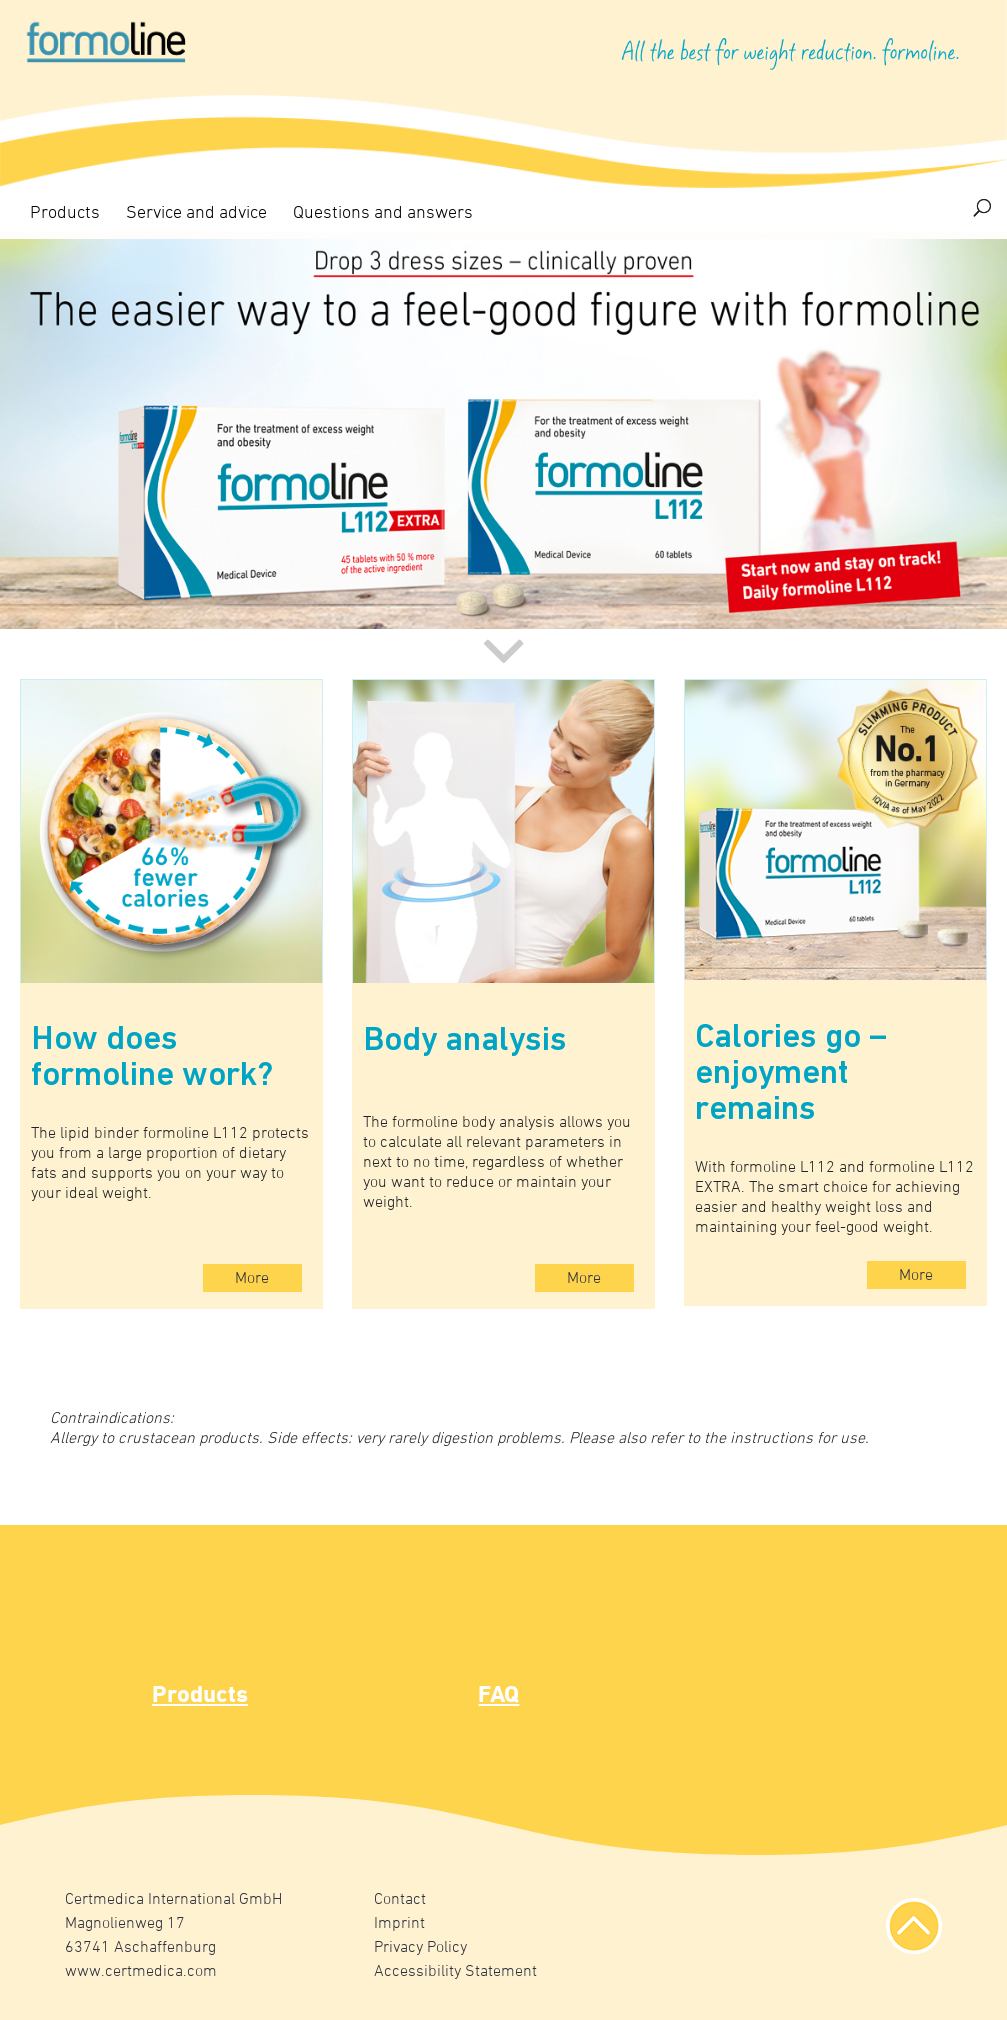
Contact (400, 1900)
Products (65, 213)
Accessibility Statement (455, 1972)
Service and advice (196, 213)
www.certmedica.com (141, 1972)
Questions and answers (383, 213)
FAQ (498, 1696)
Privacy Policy (420, 1948)
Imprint (399, 1924)
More (252, 1279)
